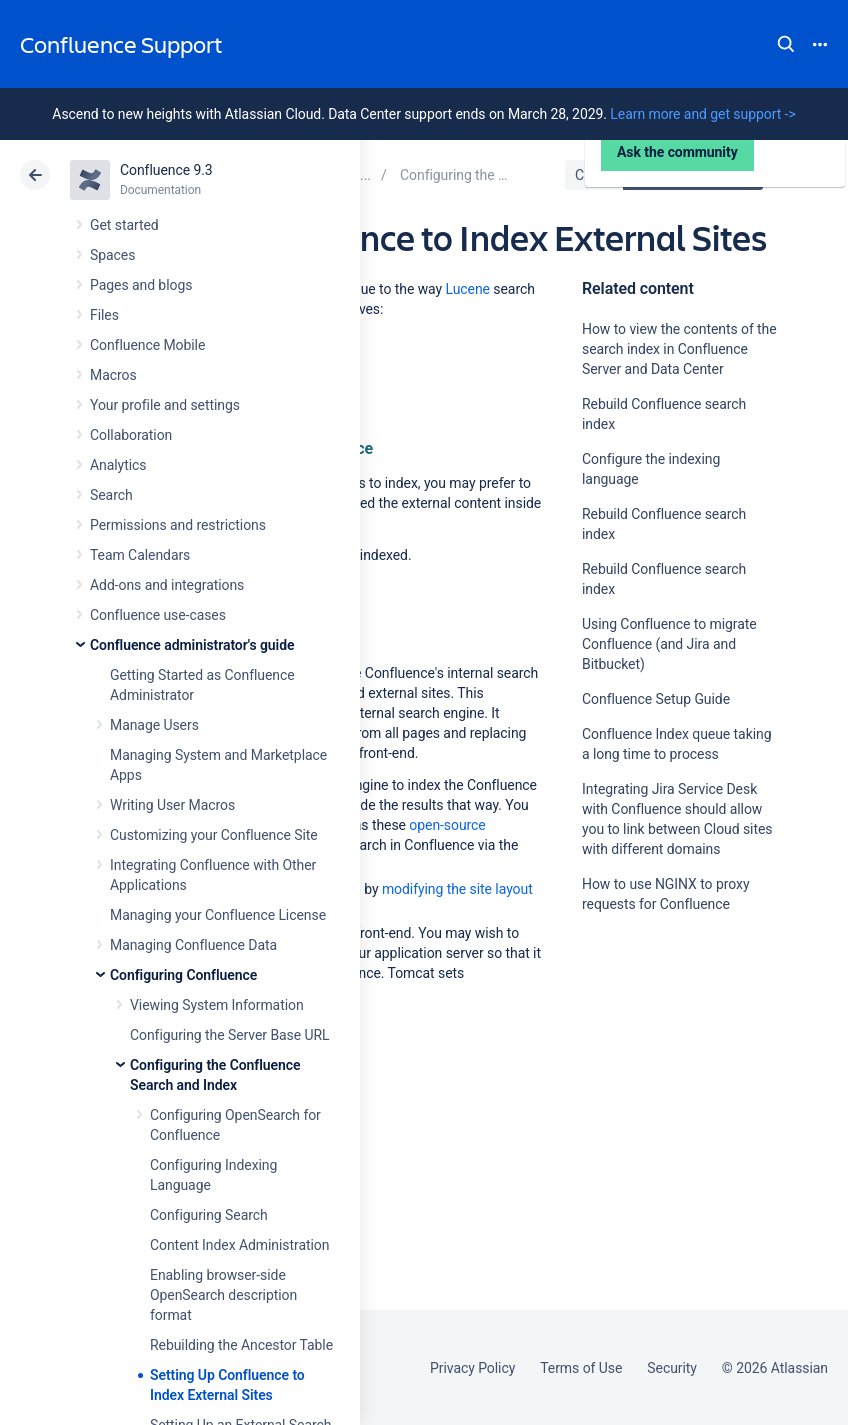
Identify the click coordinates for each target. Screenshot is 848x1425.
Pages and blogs (141, 285)
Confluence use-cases (158, 615)
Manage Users (154, 725)
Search (786, 44)
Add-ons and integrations (167, 585)
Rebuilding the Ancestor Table (241, 1345)
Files (104, 315)
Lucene (468, 289)
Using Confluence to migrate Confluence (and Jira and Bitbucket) (669, 644)
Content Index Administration (239, 1245)
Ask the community (677, 1093)
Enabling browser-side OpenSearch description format (223, 1295)
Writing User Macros (172, 805)
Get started (124, 225)
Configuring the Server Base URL (230, 1035)
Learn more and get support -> (702, 114)
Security (672, 1368)
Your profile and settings (165, 405)
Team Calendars (140, 555)
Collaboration (131, 435)
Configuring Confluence (183, 975)
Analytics (118, 465)
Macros (113, 375)
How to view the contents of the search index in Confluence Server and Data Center (679, 349)
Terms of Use (581, 1368)
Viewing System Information (217, 1005)
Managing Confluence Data (193, 945)
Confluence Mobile (147, 345)
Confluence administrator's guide (192, 645)
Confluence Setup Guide (656, 699)
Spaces (112, 255)
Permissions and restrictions (178, 525)
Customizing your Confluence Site (214, 835)
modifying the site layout (457, 889)
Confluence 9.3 (166, 170)
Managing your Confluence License (218, 915)
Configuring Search (209, 1215)
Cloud (593, 175)
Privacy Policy (472, 1368)
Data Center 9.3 (695, 175)
